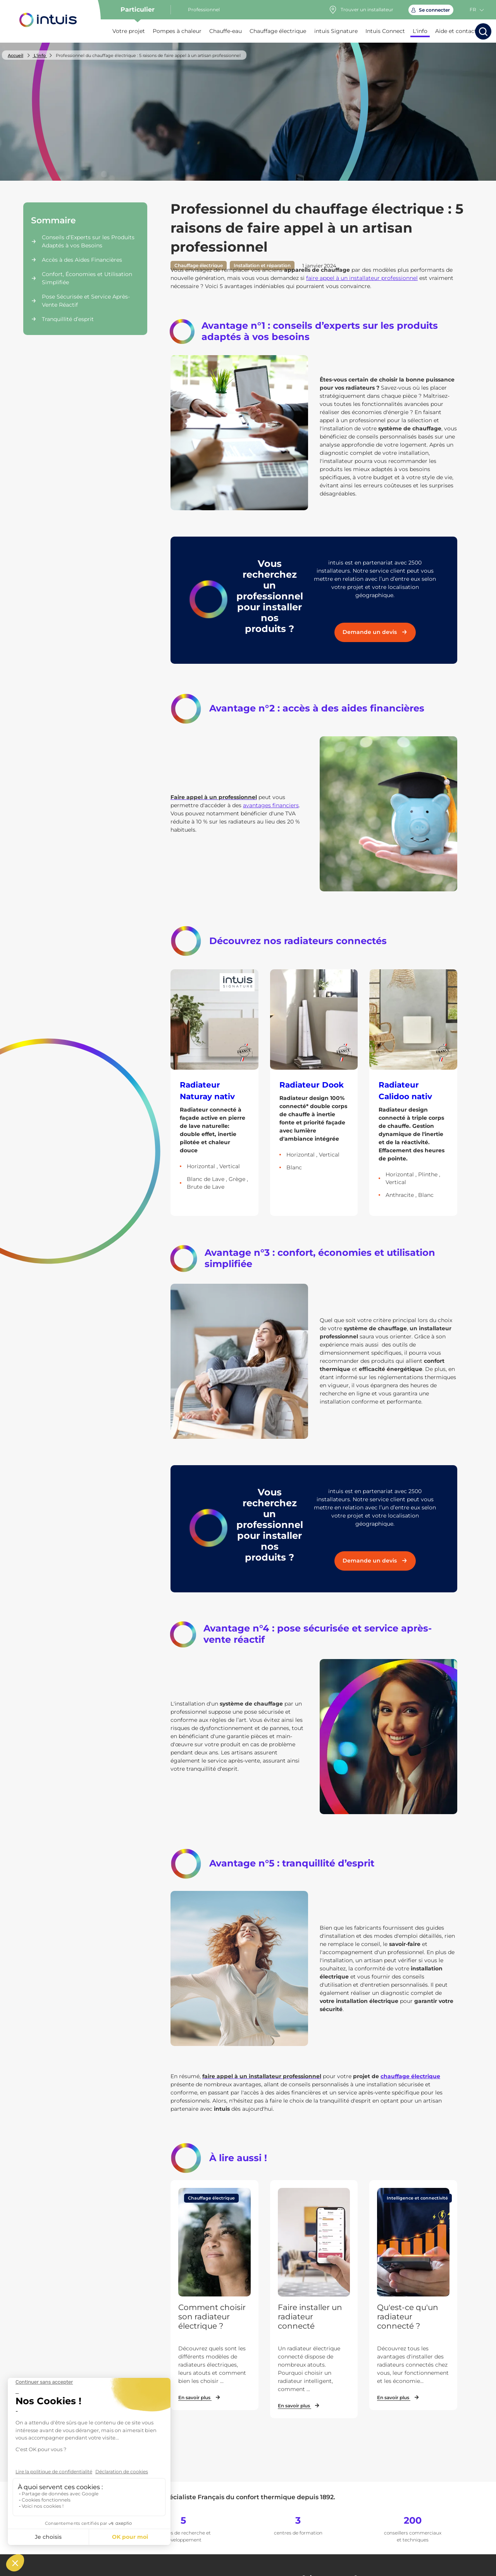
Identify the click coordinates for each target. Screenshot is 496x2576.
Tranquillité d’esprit (68, 319)
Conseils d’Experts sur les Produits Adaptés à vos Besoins (88, 241)
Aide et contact (456, 31)
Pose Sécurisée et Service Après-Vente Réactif (86, 300)
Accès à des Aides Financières (82, 259)
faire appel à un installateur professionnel (362, 278)
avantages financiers (271, 805)
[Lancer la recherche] (483, 31)
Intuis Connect (385, 31)
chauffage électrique (410, 2076)
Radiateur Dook (311, 1084)
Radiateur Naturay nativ (207, 1090)
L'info (420, 31)
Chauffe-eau (225, 31)
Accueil (15, 55)
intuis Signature (336, 31)
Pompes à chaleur (177, 31)
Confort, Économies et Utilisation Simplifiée (87, 278)
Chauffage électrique (278, 31)
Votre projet (128, 31)
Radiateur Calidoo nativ (405, 1090)
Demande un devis (375, 631)
